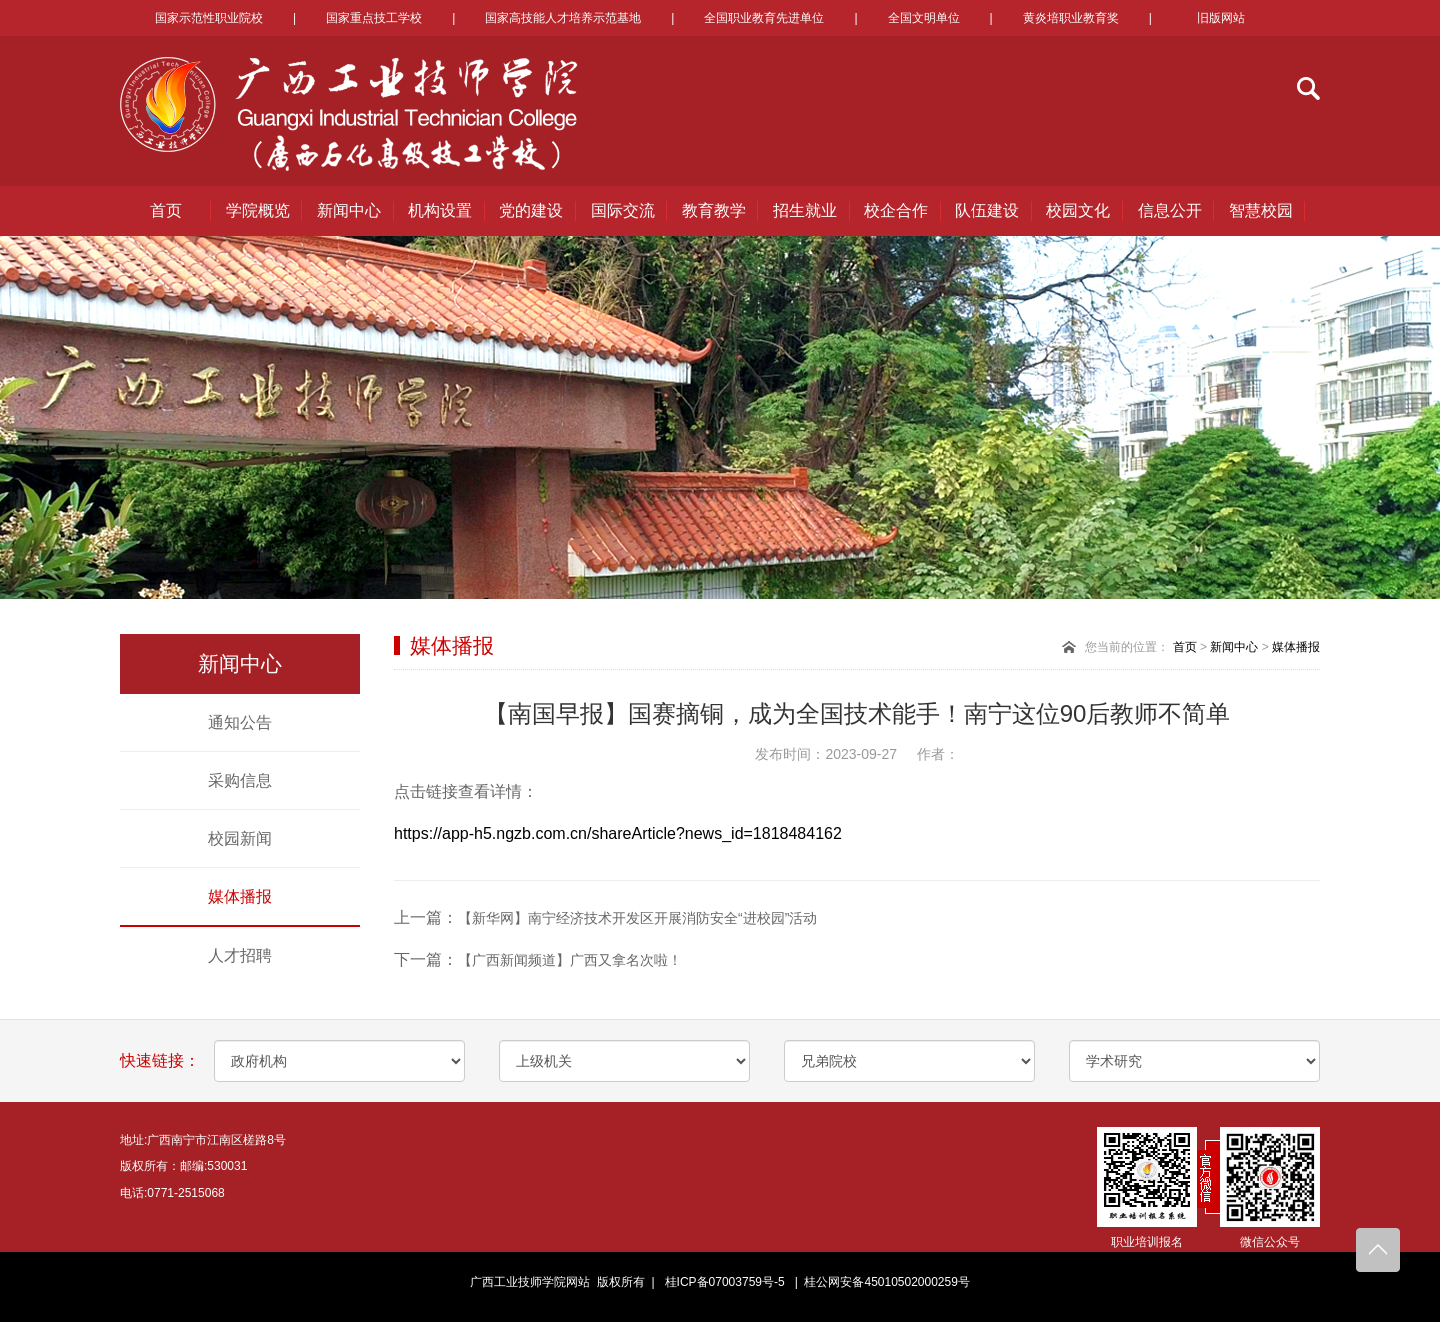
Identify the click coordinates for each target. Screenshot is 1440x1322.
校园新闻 (240, 838)
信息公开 (1170, 210)
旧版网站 (1221, 18)
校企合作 (896, 210)
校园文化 (1078, 210)
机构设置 (440, 210)
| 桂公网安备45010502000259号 (879, 1282)
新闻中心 (349, 210)
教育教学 (714, 210)
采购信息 (240, 780)
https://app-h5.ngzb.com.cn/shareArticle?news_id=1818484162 (618, 833)
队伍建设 (987, 210)
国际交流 (623, 210)
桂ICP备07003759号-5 (725, 1282)
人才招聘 (240, 955)
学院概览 (258, 210)
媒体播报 (240, 896)
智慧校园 (1261, 210)
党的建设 (531, 210)
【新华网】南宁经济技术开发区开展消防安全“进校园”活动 (637, 918)
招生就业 (805, 210)
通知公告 (240, 722)
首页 (166, 210)
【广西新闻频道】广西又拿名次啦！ (570, 960)
